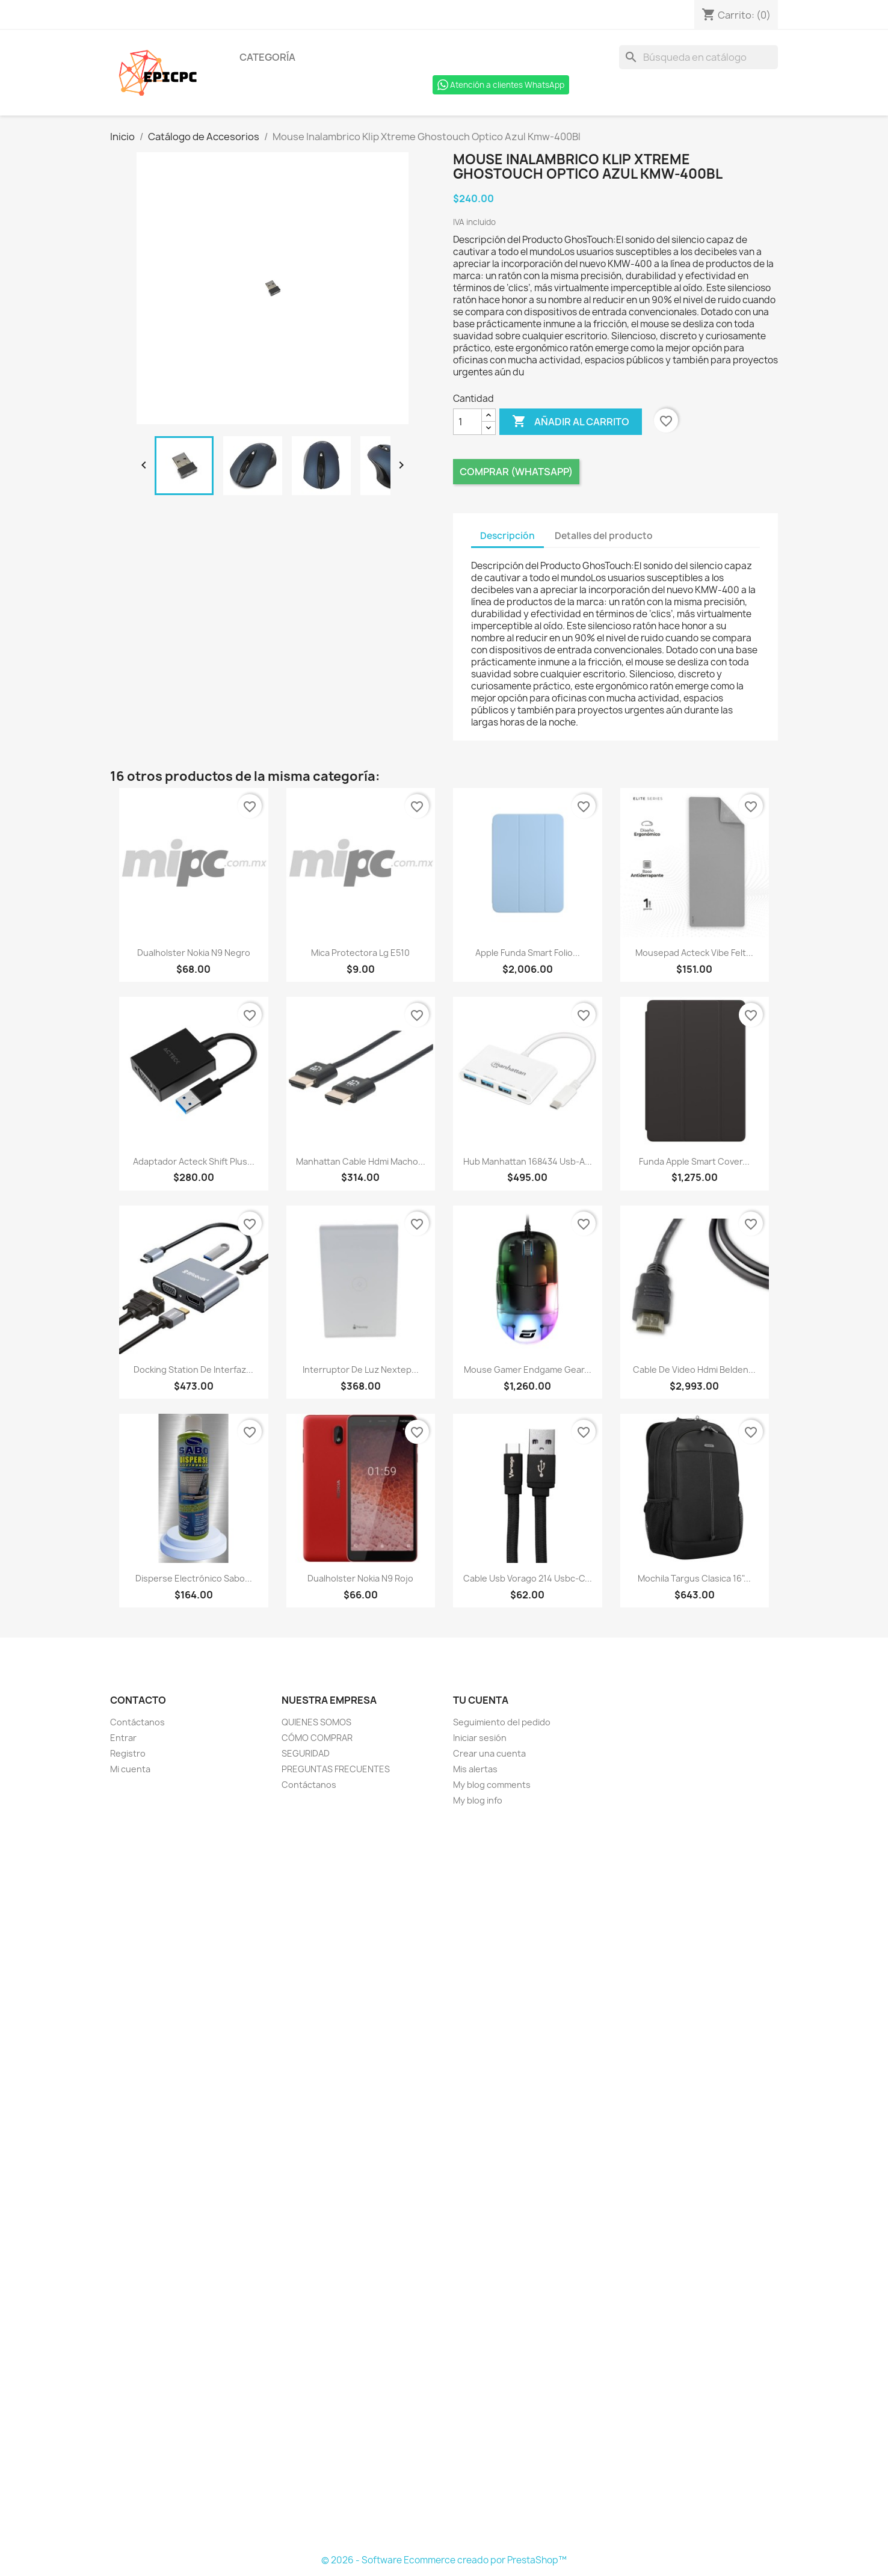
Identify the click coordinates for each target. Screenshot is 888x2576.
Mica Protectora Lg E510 (360, 952)
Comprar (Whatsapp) (516, 471)
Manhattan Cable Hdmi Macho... (360, 1161)
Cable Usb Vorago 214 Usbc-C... (527, 1578)
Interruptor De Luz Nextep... (361, 1369)
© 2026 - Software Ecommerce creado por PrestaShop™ (444, 2560)
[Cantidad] (467, 421)
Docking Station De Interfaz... (193, 1369)
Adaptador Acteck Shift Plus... (193, 1161)
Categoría (267, 57)
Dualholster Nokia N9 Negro (193, 952)
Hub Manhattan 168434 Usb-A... (527, 1161)
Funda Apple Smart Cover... (694, 1161)
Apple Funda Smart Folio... (527, 952)
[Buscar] (698, 57)
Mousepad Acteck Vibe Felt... (694, 952)
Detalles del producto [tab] (604, 535)
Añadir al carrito (570, 422)
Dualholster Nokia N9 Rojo (360, 1578)
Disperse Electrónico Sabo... (193, 1578)
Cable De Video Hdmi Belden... (694, 1369)
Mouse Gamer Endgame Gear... (527, 1369)
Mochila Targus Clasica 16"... (694, 1578)
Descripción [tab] (507, 535)
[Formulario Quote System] (444, 2181)
